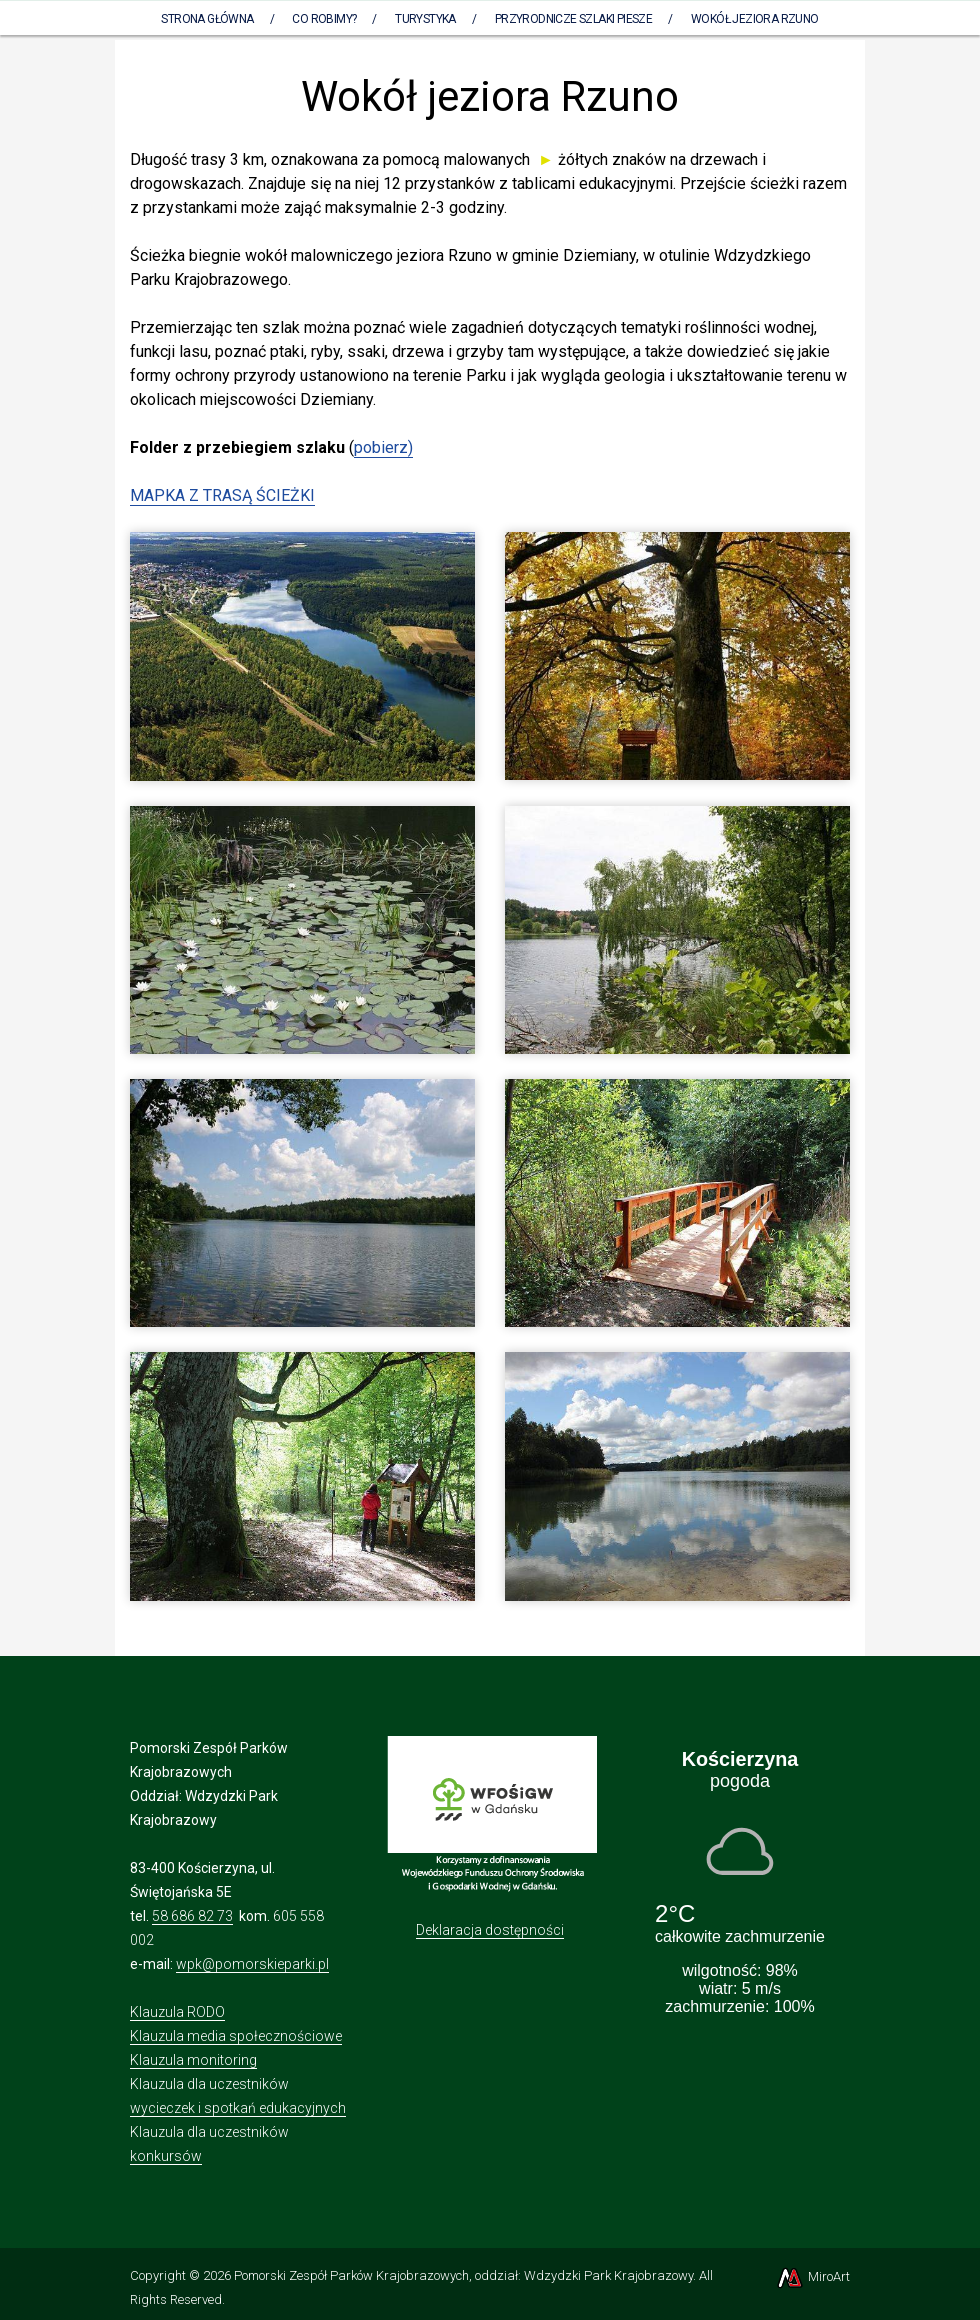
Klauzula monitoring (193, 2060)
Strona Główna (207, 19)
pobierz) (383, 447)
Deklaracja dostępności (490, 1930)
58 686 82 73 (192, 1916)
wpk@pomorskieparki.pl (252, 1964)
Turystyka (425, 19)
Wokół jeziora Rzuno (755, 19)
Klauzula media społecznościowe (236, 2036)
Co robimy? (324, 19)
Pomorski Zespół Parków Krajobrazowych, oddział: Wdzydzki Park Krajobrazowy (463, 2275)
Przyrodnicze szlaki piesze (573, 19)
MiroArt (812, 2276)
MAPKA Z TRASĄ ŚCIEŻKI (222, 495)
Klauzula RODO (177, 2012)
